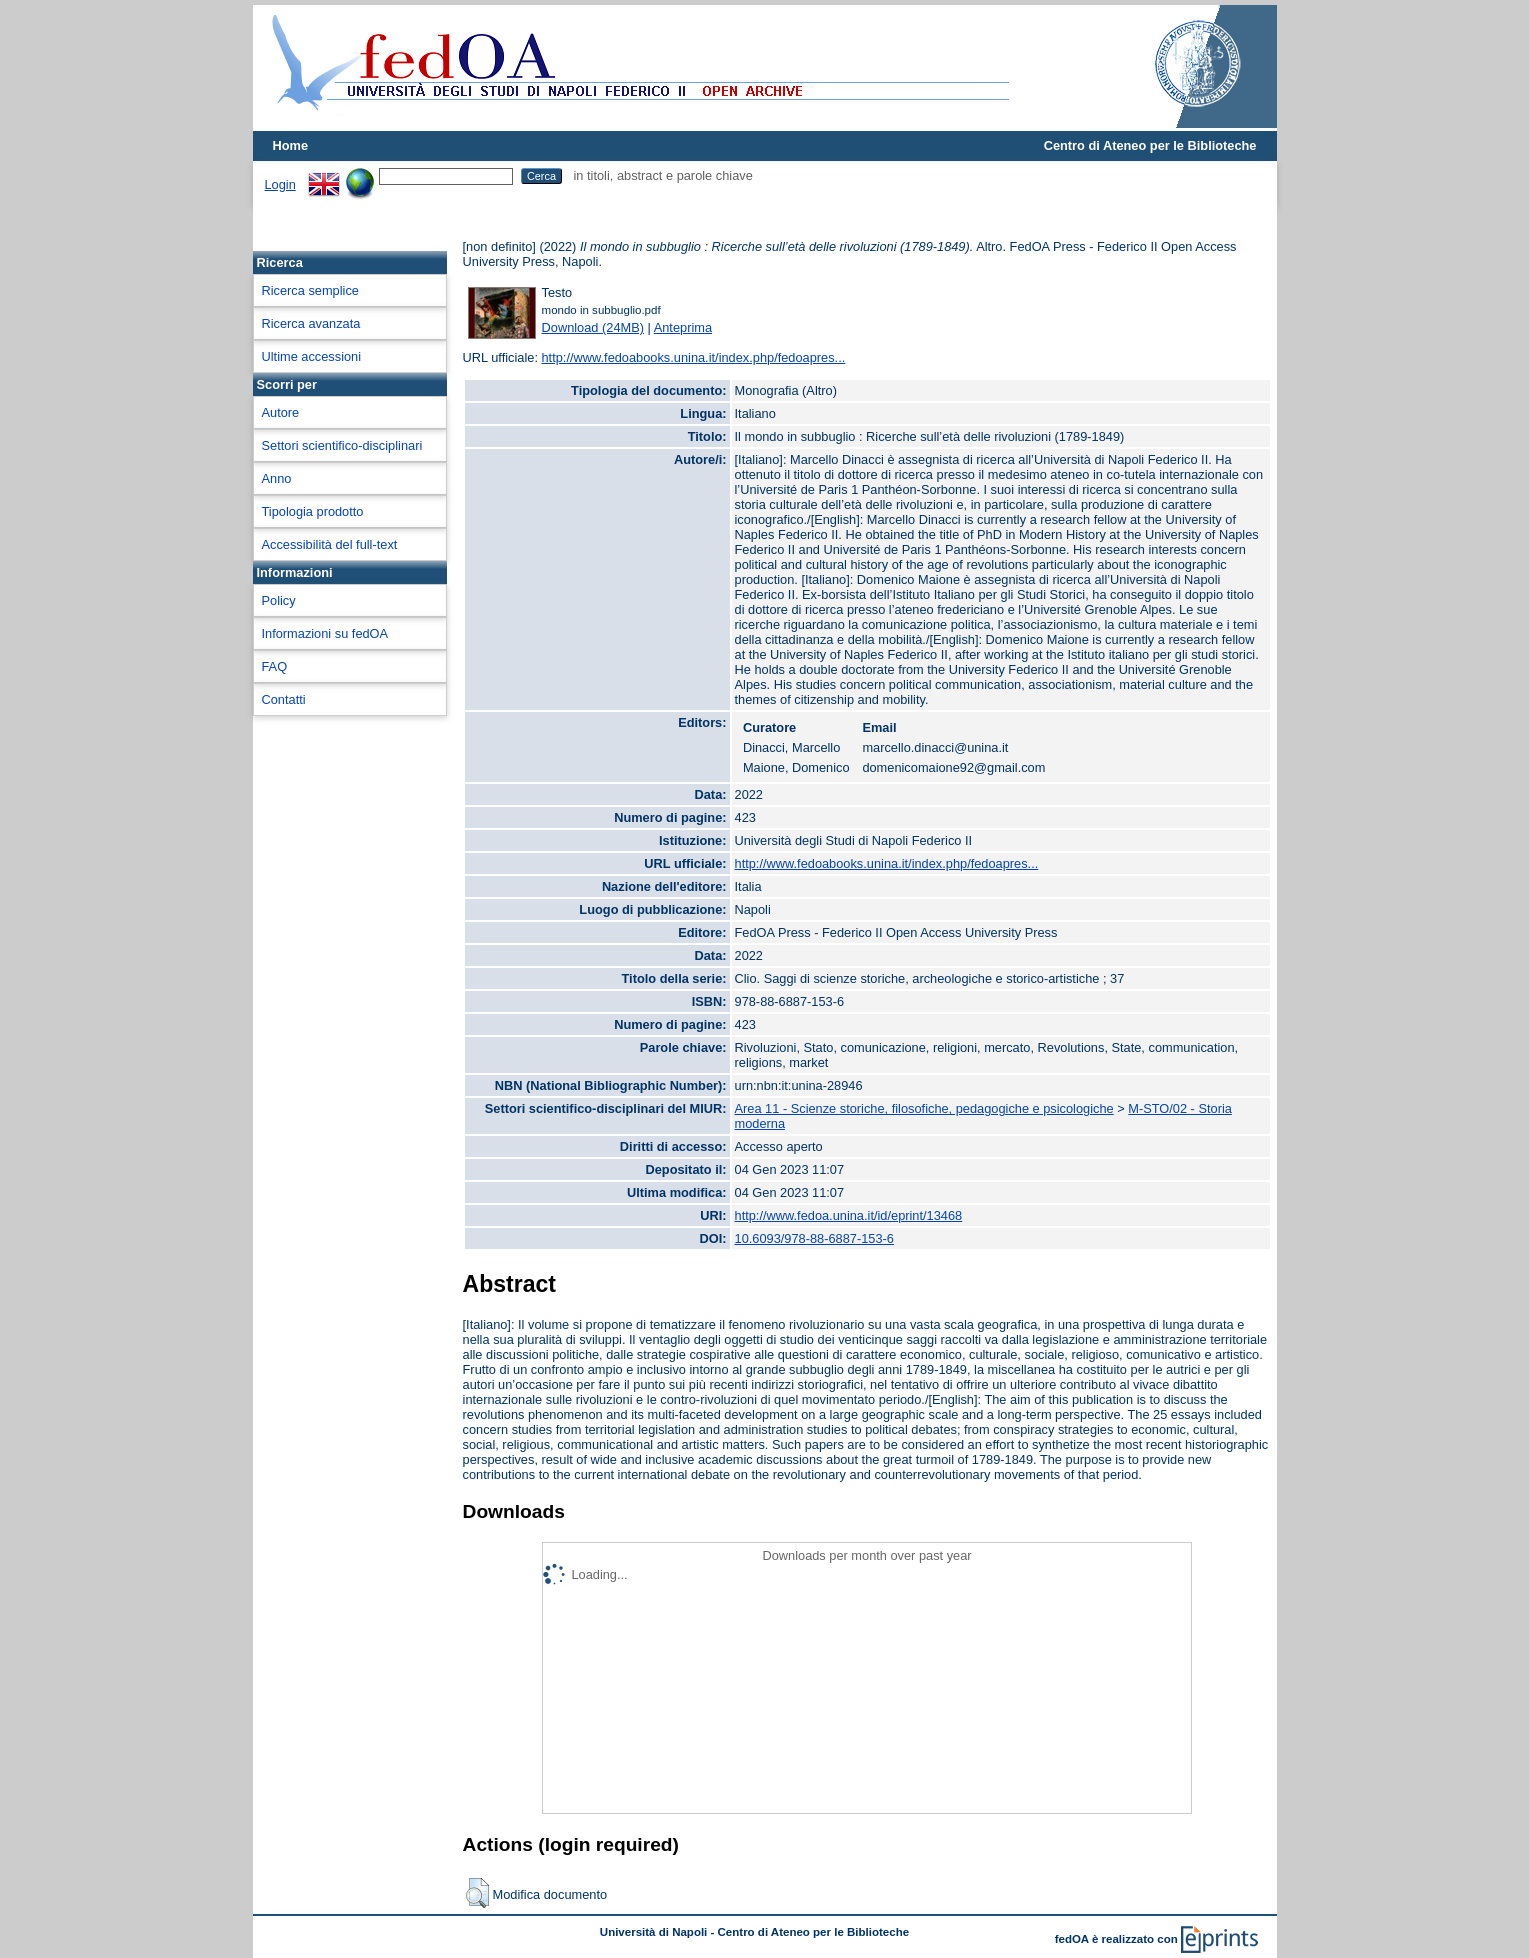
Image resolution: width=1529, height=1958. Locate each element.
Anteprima (683, 327)
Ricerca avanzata (311, 323)
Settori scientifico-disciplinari (342, 445)
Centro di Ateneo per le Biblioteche (1150, 145)
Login (280, 184)
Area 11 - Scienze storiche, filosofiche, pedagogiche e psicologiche (924, 1108)
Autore (281, 412)
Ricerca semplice (310, 290)
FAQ (275, 666)
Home (291, 145)
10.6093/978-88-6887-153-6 (814, 1238)
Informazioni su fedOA (325, 633)
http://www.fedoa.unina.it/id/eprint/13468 (849, 1215)
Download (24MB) (593, 327)
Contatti (284, 699)
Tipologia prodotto (313, 511)
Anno (277, 478)
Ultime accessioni (312, 356)
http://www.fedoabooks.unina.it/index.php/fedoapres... (694, 357)
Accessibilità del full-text (330, 544)
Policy (279, 600)
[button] (477, 1893)
